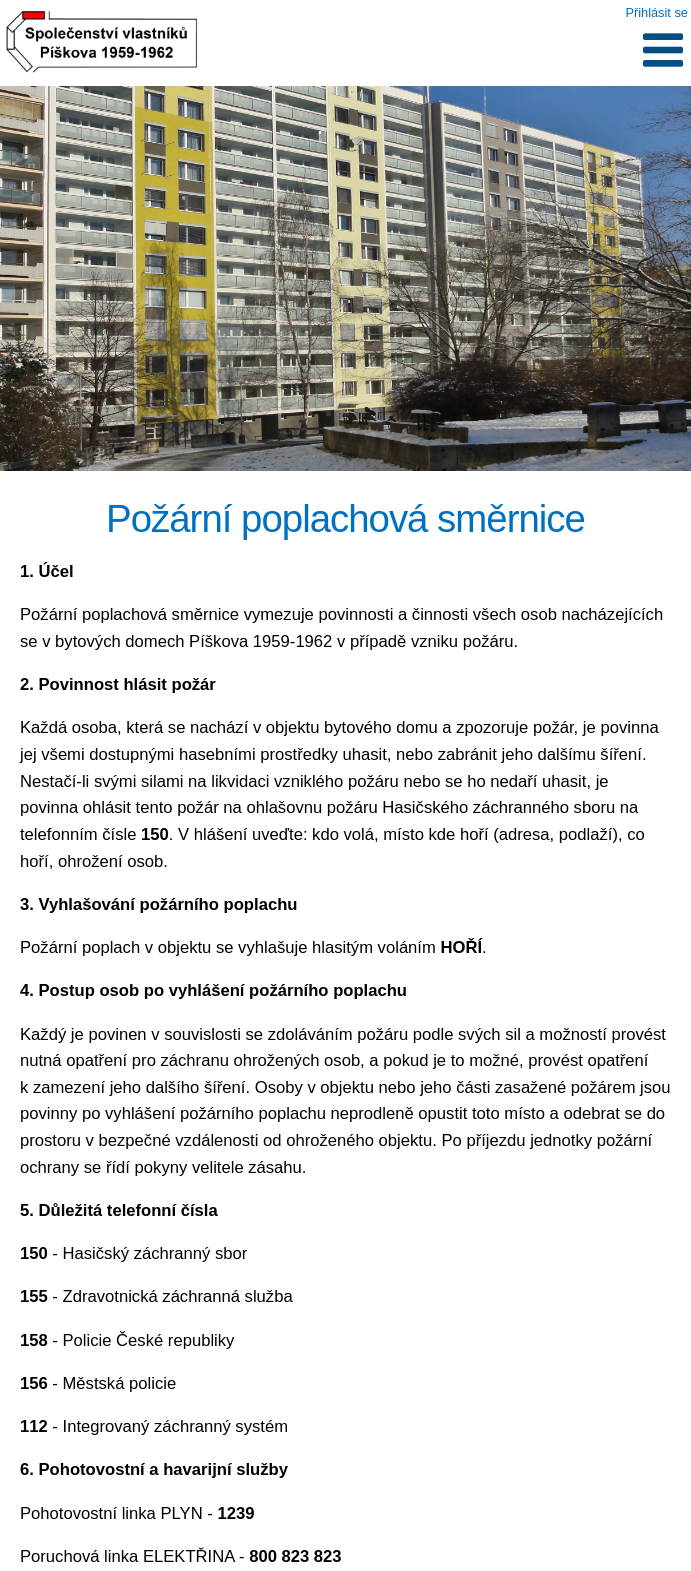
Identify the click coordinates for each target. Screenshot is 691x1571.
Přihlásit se (656, 12)
